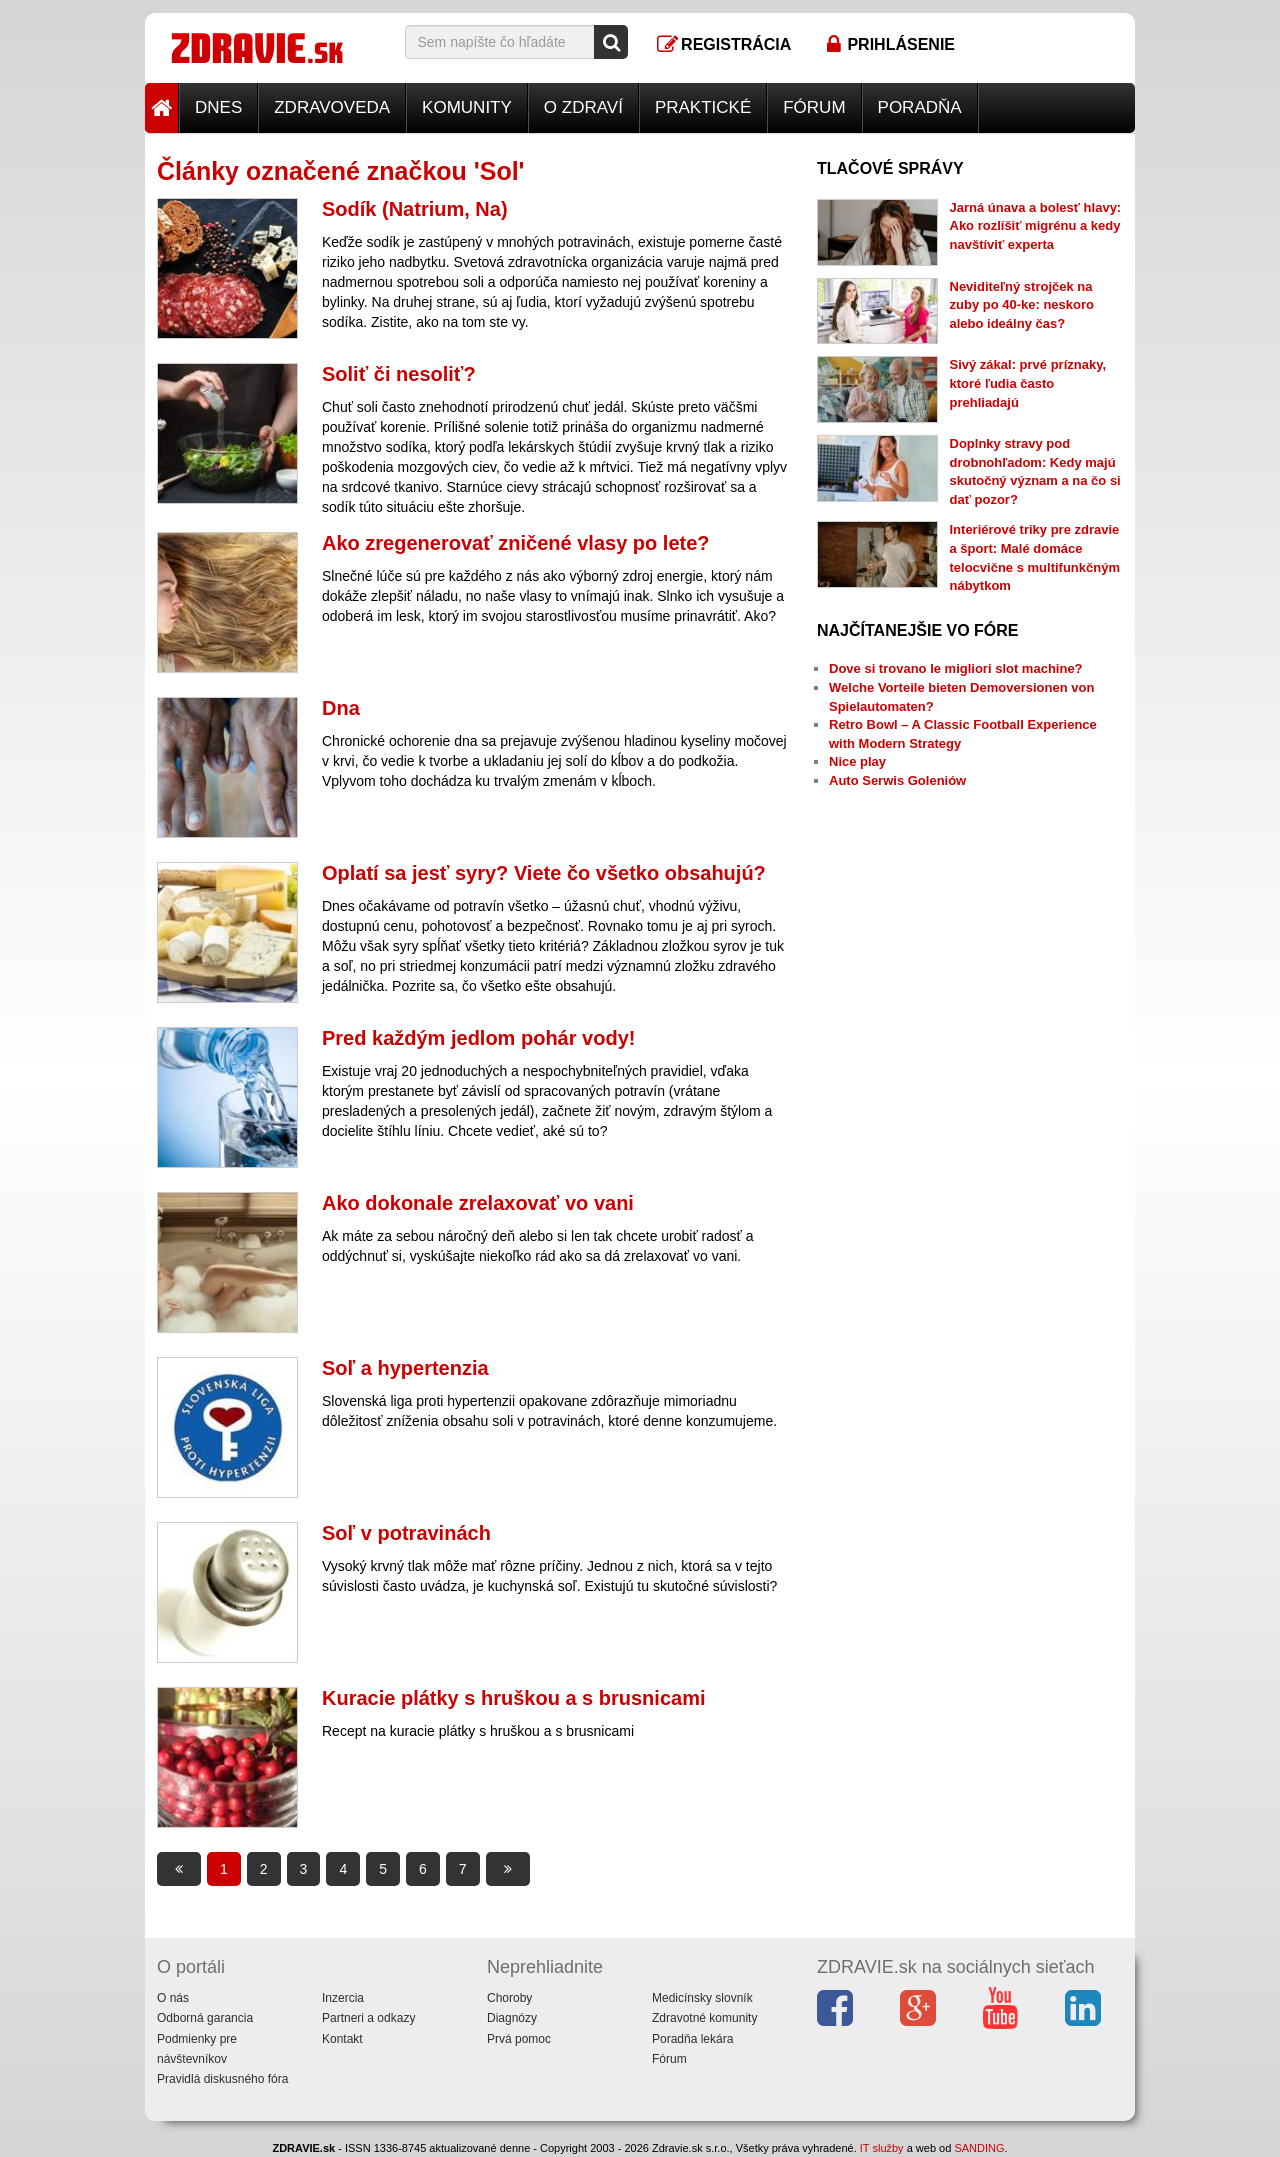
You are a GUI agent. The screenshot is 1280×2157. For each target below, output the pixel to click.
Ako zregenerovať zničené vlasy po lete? (516, 543)
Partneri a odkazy (368, 2018)
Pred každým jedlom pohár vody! (478, 1038)
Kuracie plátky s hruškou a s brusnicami (513, 1698)
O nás (173, 1998)
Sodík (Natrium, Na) (415, 209)
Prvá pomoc (519, 2039)
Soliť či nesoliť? (399, 374)
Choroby (509, 1998)
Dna (341, 708)
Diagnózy (512, 2018)
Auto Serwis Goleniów (897, 780)
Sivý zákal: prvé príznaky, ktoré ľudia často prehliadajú (1028, 383)
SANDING (979, 2148)
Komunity (467, 107)
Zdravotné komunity (704, 2018)
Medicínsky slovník (702, 1998)
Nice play (857, 761)
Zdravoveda (332, 107)
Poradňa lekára (692, 2039)
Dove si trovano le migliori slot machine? (956, 668)
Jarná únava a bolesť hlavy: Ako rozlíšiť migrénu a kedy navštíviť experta (1036, 226)
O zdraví (583, 107)
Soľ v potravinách (406, 1533)
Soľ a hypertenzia (405, 1368)
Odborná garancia (205, 2018)
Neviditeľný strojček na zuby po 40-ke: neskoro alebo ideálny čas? (1022, 305)
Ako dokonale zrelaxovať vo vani (478, 1203)
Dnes (218, 107)
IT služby (882, 2148)
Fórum (814, 107)
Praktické (703, 107)
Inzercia (343, 1998)
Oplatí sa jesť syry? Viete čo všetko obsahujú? (544, 873)
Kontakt (342, 2039)
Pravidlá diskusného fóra (222, 2079)
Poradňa (920, 107)
